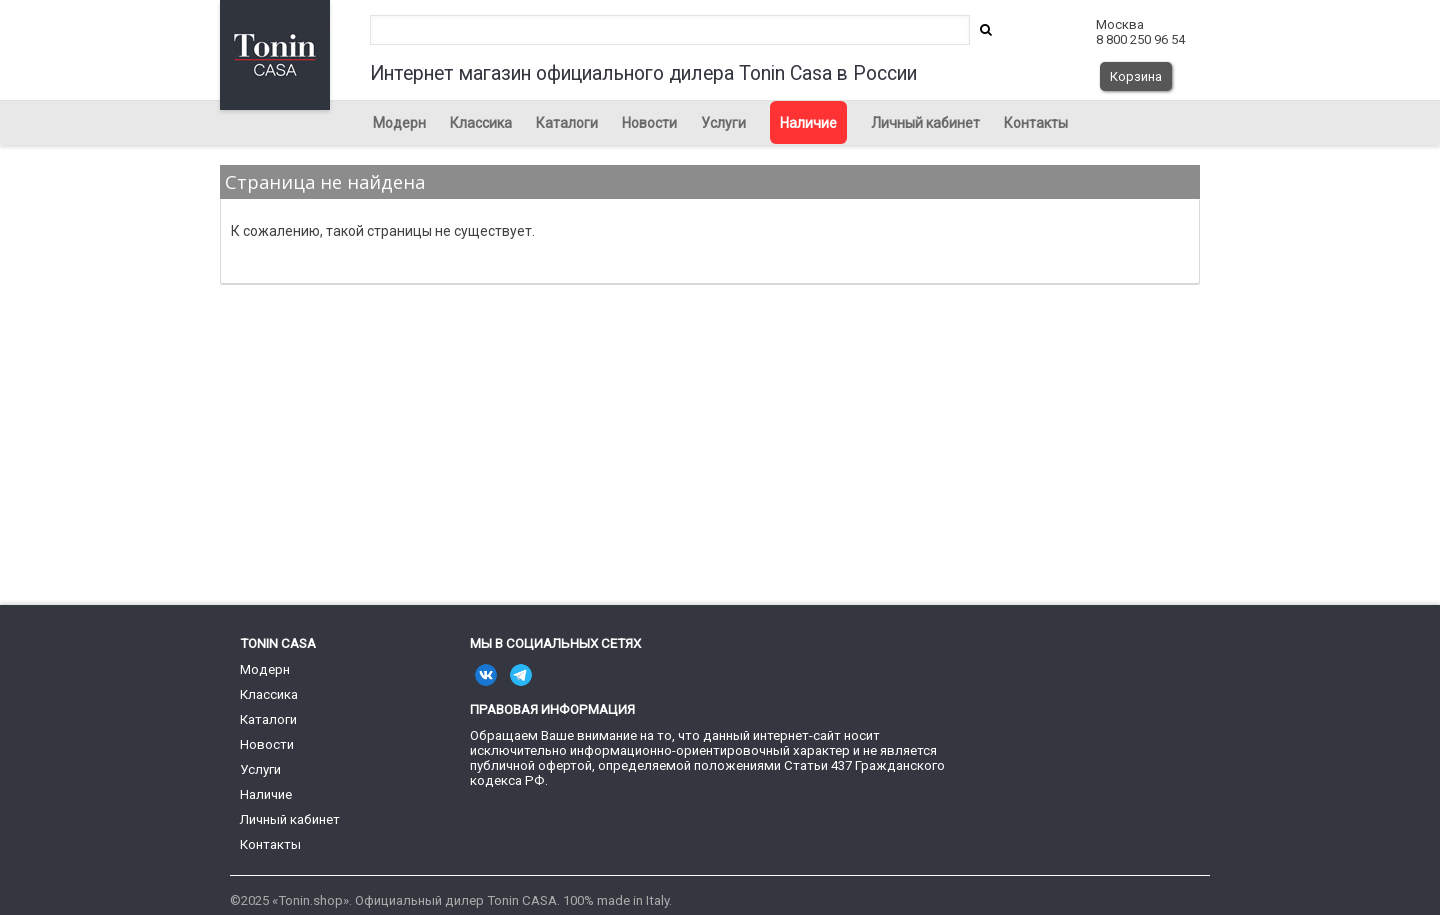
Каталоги (567, 123)
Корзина (1136, 76)
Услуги (723, 123)
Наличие (808, 123)
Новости (649, 123)
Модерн (399, 123)
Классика (481, 123)
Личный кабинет (925, 123)
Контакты (1036, 123)
